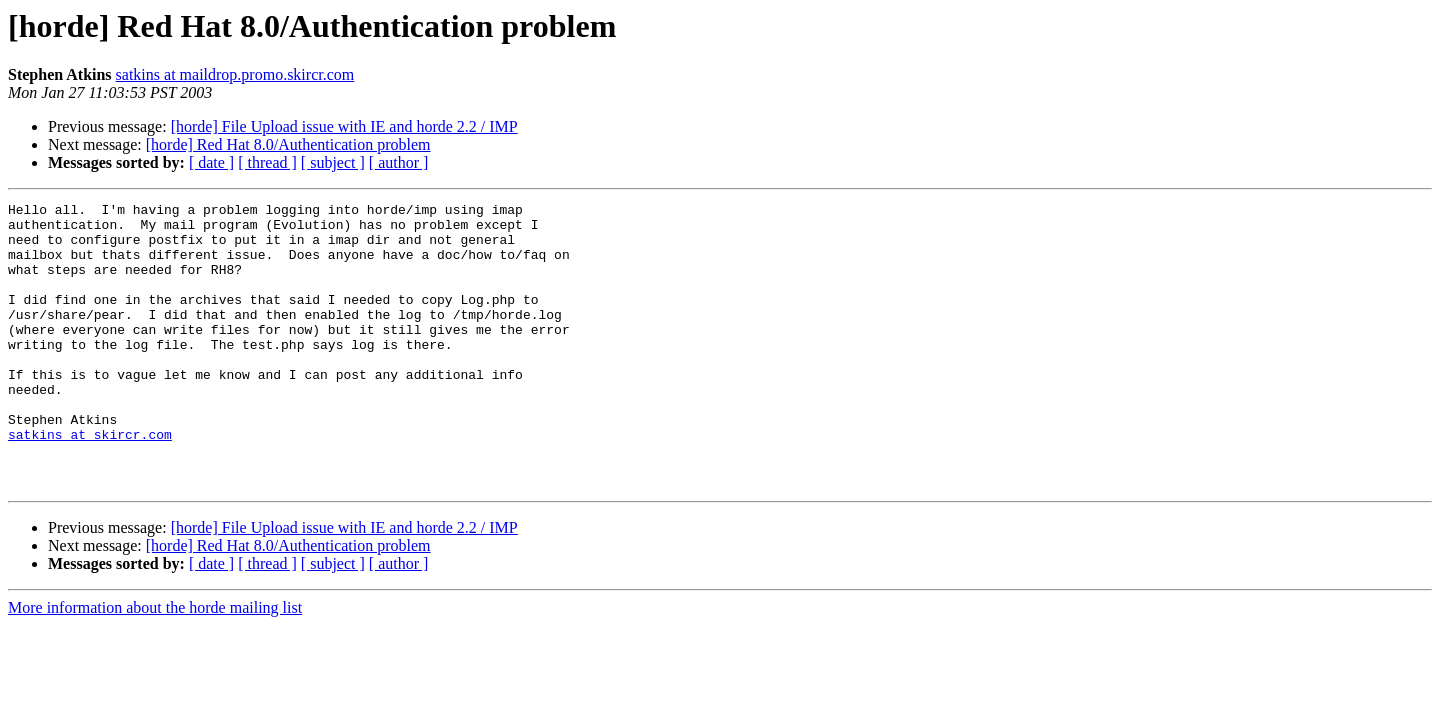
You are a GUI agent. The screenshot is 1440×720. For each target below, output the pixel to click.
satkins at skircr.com (90, 482)
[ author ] (399, 162)
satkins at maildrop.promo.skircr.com (235, 74)
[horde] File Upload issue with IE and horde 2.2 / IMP (344, 126)
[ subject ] (333, 162)
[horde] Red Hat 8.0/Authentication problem (288, 144)
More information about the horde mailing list (155, 664)
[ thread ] (267, 162)
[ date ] (211, 162)
